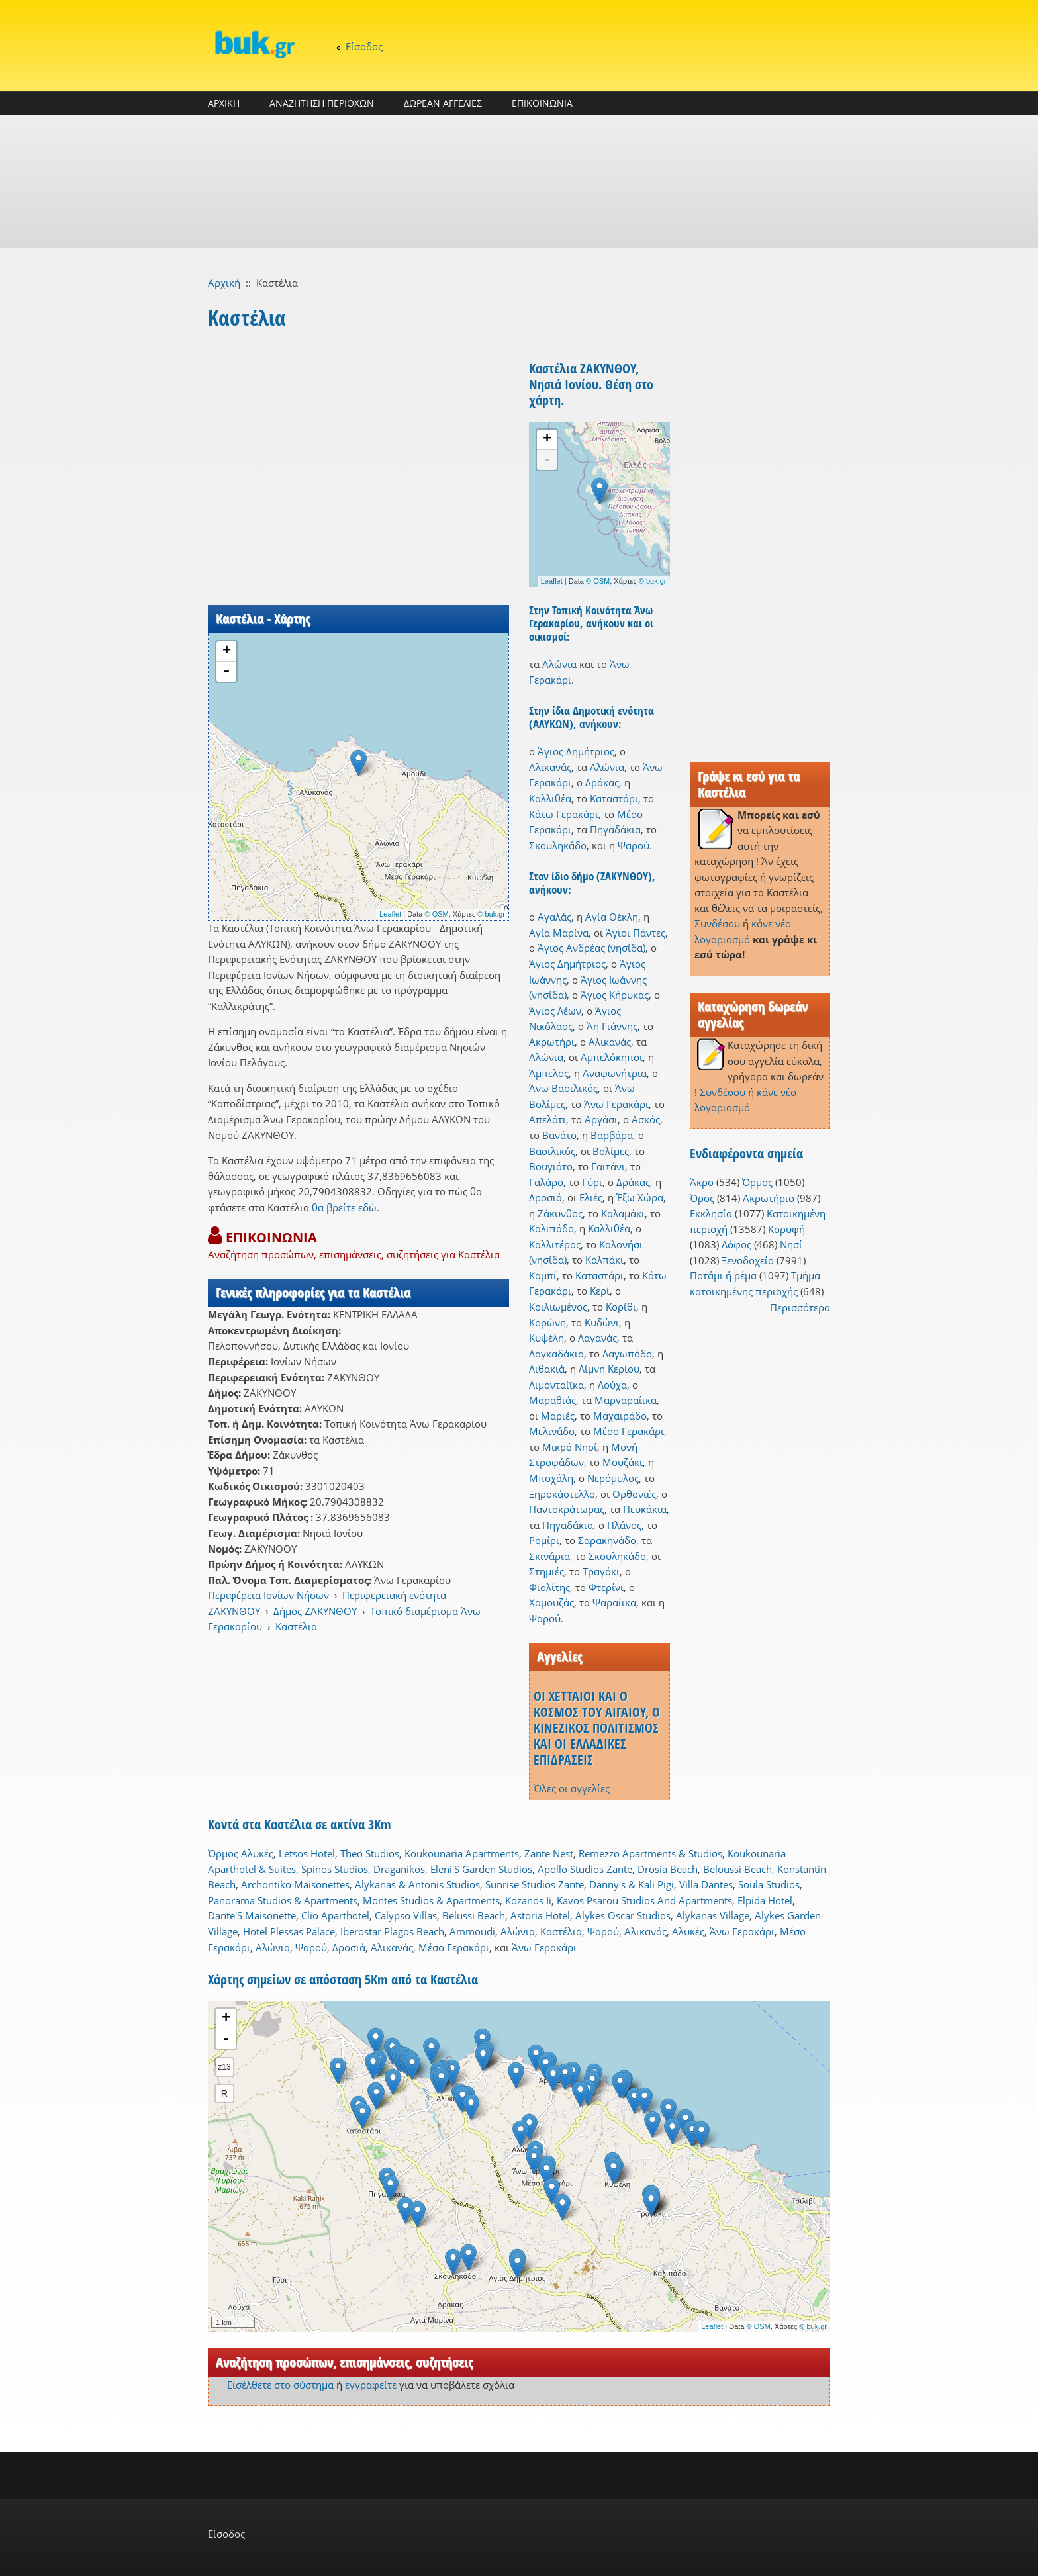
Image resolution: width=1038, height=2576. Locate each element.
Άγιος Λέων (555, 1010)
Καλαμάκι (623, 1213)
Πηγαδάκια (615, 829)
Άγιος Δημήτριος (576, 751)
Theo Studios (369, 1853)
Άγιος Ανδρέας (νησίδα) (591, 947)
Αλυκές (688, 1931)
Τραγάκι (601, 1571)
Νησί (791, 1244)
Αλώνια (559, 663)
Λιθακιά (547, 1368)
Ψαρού (633, 845)
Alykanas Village (712, 1915)
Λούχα (612, 1384)
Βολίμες (610, 1151)
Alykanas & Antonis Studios (417, 1884)
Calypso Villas (406, 1915)
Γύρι (592, 1182)
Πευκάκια (645, 1509)
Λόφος (736, 1244)
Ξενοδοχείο (748, 1260)
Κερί (600, 1290)
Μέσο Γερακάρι (628, 1431)
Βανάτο (559, 1135)
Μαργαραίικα (625, 1399)
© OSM (437, 914)
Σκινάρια (549, 1556)
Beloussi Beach (737, 1869)
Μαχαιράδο (620, 1415)
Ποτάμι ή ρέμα (723, 1275)
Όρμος (757, 1182)
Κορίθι (621, 1306)
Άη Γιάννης (612, 1026)
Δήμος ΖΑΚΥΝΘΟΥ (315, 1611)
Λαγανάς (597, 1337)
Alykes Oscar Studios (623, 1915)
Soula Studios (769, 1884)
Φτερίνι (606, 1587)
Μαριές (558, 1415)
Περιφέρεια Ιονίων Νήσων (268, 1595)
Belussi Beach (473, 1915)
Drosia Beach (667, 1869)
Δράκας (602, 782)
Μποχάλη (551, 1478)
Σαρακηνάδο (607, 1540)
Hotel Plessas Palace (289, 1931)
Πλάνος (624, 1525)
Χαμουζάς (551, 1602)
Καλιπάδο (551, 1228)
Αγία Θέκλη (611, 916)
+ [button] (226, 651)
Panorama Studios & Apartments (282, 1900)
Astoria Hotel (540, 1915)
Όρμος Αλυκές (240, 1853)
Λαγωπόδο (627, 1353)
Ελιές (590, 1197)
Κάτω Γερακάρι (563, 814)
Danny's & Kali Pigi (631, 1884)
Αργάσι (601, 1119)
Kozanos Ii (528, 1900)
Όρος (702, 1198)
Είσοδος (364, 46)
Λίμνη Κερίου (609, 1368)
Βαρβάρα (611, 1135)
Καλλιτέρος (555, 1244)
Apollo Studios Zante (585, 1869)
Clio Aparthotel (335, 1915)
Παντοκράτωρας (566, 1509)
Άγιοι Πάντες (635, 932)
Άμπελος (549, 1073)
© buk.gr (491, 914)
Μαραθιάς (552, 1399)
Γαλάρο (546, 1182)
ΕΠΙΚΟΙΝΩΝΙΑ (542, 103)
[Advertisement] (519, 181)
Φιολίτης (549, 1587)
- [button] (226, 672)
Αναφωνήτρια (615, 1073)
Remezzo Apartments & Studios (650, 1853)
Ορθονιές (634, 1493)
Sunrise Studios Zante (534, 1884)
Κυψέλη (546, 1337)
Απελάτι (547, 1119)
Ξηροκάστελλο (562, 1493)
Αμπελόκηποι (612, 1057)
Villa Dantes (706, 1884)
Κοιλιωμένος (558, 1306)
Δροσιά (545, 1197)
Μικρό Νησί (569, 1446)
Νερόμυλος (613, 1478)
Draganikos (399, 1869)
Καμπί (543, 1275)
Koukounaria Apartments (461, 1853)
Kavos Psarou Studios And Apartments (644, 1900)
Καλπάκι (604, 1259)
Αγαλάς (554, 916)
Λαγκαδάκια (556, 1353)
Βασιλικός (552, 1151)
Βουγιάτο (551, 1166)
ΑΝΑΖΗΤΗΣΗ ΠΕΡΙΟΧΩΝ (321, 103)
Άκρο (702, 1182)
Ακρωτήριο (768, 1198)
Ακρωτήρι (552, 1041)
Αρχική (224, 282)
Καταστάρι (614, 798)
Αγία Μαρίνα (559, 932)
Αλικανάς (550, 767)
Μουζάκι (622, 1462)
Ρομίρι (544, 1540)
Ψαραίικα (614, 1602)
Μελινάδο (552, 1431)
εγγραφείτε (371, 2384)
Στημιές (546, 1571)
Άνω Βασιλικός (563, 1088)
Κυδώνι (602, 1322)
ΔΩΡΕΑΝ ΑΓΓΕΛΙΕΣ (443, 103)
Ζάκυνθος (560, 1213)
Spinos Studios (334, 1869)
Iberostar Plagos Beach (392, 1931)
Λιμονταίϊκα (556, 1384)
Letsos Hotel (307, 1853)
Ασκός (646, 1119)
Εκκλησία (711, 1213)
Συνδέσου (717, 923)
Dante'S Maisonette (252, 1915)
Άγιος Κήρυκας (615, 994)
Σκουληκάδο (558, 845)
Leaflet (390, 914)
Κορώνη (547, 1322)
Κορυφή (786, 1229)
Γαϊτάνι (608, 1166)
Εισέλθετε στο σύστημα (280, 2384)
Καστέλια (296, 1626)
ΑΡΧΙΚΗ (224, 103)
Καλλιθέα (550, 798)
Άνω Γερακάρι (616, 1104)
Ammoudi (472, 1931)
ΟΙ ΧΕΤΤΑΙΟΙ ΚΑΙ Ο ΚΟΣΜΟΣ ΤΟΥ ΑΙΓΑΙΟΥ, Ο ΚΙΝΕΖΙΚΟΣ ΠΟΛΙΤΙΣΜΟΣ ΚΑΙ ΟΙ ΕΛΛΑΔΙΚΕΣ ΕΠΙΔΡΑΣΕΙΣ (597, 1728)
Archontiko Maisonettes (295, 1884)
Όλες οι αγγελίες (572, 1788)
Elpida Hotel (764, 1900)
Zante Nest (548, 1853)
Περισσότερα (800, 1307)
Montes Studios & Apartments (431, 1900)
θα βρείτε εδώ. (345, 1207)
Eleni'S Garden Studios (481, 1869)
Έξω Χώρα (639, 1197)
